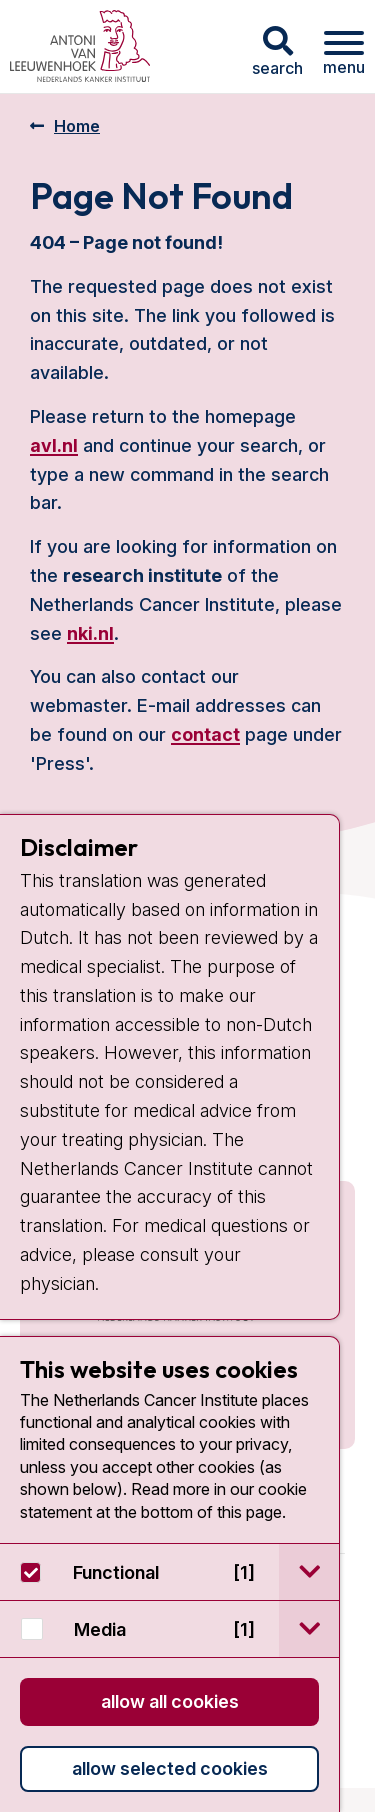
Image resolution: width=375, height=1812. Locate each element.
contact (205, 734)
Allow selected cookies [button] (170, 1768)
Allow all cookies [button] (170, 1701)
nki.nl (90, 633)
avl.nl (54, 445)
